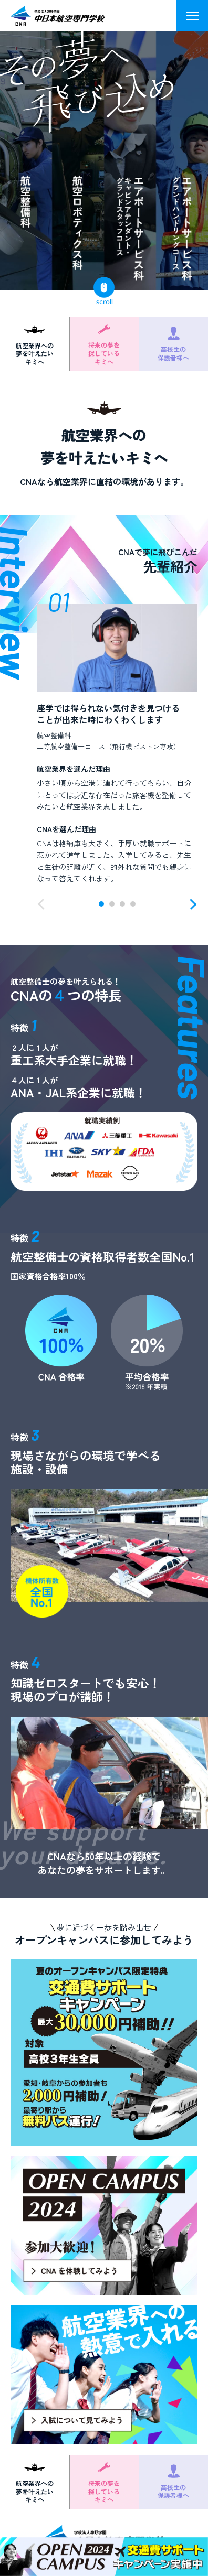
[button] (43, 904)
